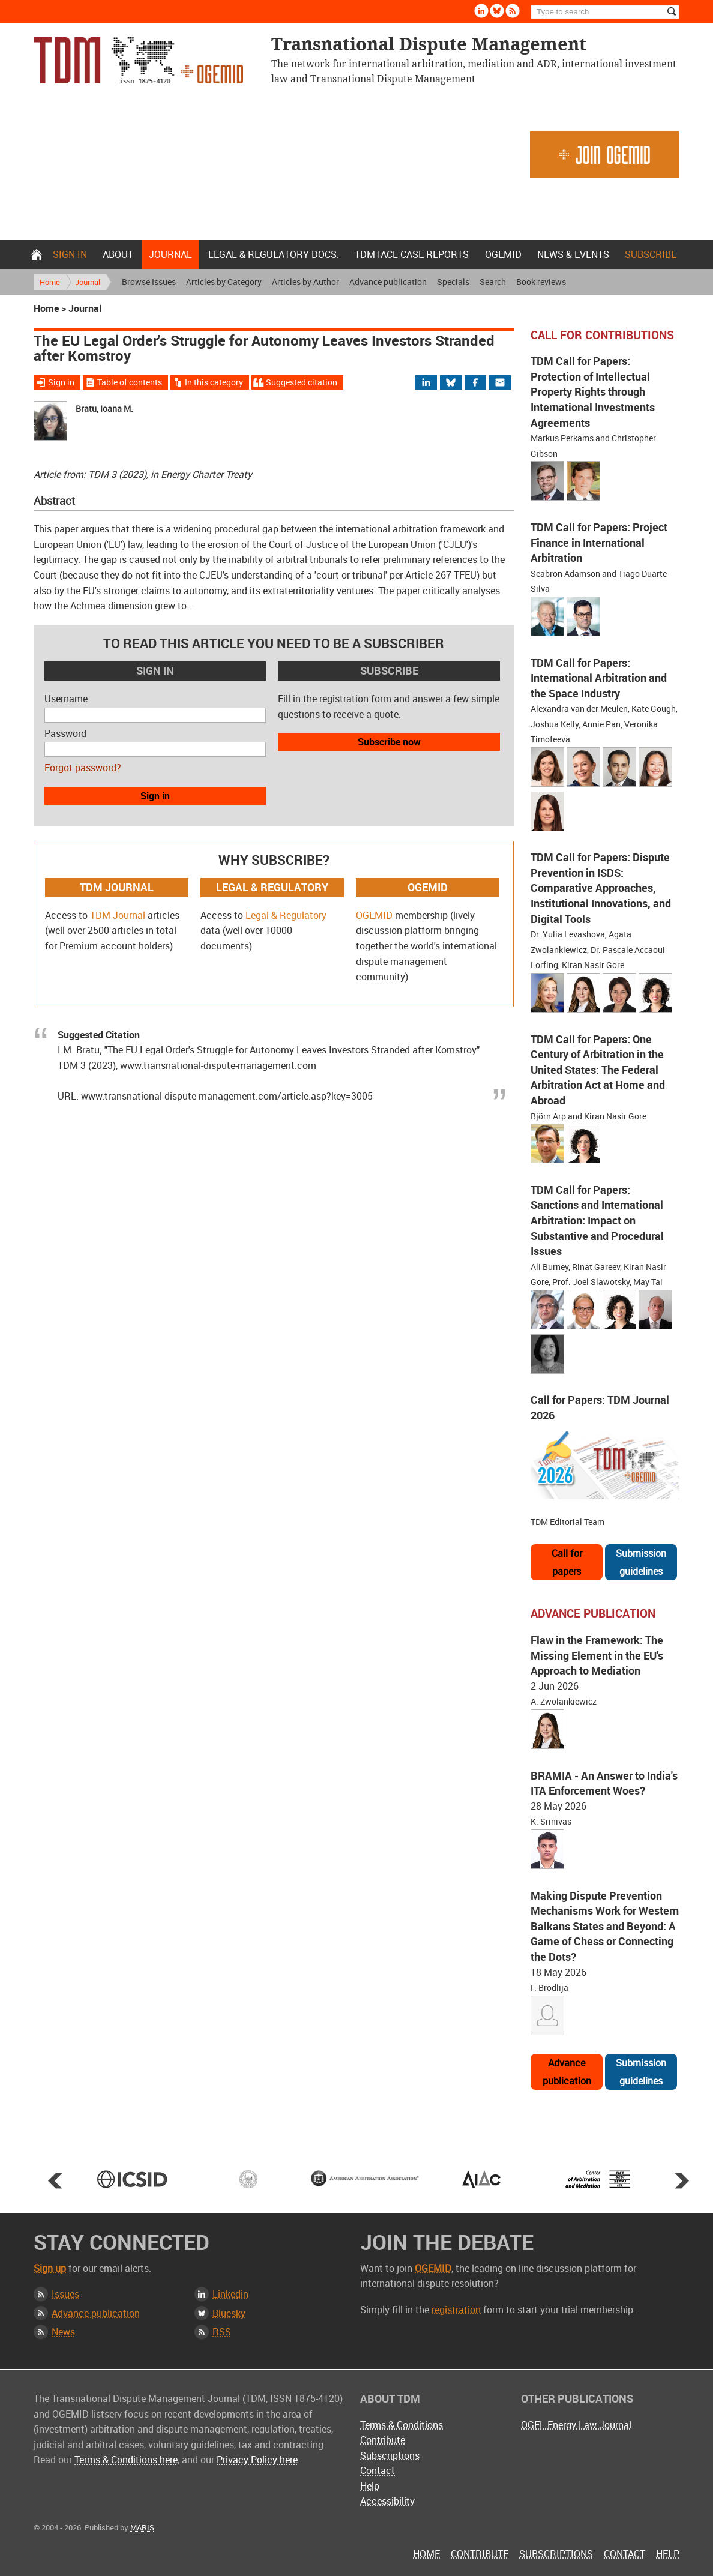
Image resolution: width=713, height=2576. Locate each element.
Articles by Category (224, 281)
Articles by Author (305, 281)
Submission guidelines (641, 1562)
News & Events (573, 254)
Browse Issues (149, 281)
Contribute (382, 2439)
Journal (170, 254)
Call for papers (567, 1562)
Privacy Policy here (257, 2459)
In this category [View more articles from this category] (214, 382)
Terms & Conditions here (126, 2459)
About (118, 254)
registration (456, 2309)
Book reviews (541, 281)
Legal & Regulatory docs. (273, 254)
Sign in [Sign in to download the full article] (61, 382)
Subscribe (650, 254)
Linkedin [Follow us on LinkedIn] (481, 11)
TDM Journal (117, 915)
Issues (65, 2294)
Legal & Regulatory (285, 915)
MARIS (142, 2527)
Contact (377, 2470)
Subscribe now (389, 741)
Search (493, 281)
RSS (221, 2331)
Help (369, 2486)
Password (65, 733)
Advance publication (388, 281)
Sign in (70, 254)
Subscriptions (390, 2455)
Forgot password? (82, 767)
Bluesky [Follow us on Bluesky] (497, 11)
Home (36, 254)
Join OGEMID (604, 154)
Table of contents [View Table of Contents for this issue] (129, 382)
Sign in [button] (155, 795)
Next (681, 2180)
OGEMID (503, 254)
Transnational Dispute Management (138, 60)
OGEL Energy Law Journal (576, 2424)
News (63, 2331)
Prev (55, 2180)
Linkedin (230, 2294)
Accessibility (387, 2501)
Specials (453, 281)
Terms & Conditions (401, 2424)
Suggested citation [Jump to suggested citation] (301, 382)
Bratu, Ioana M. (104, 408)
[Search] (605, 12)
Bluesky (228, 2313)
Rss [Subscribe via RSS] (512, 11)
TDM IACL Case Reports (412, 254)
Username (66, 698)
